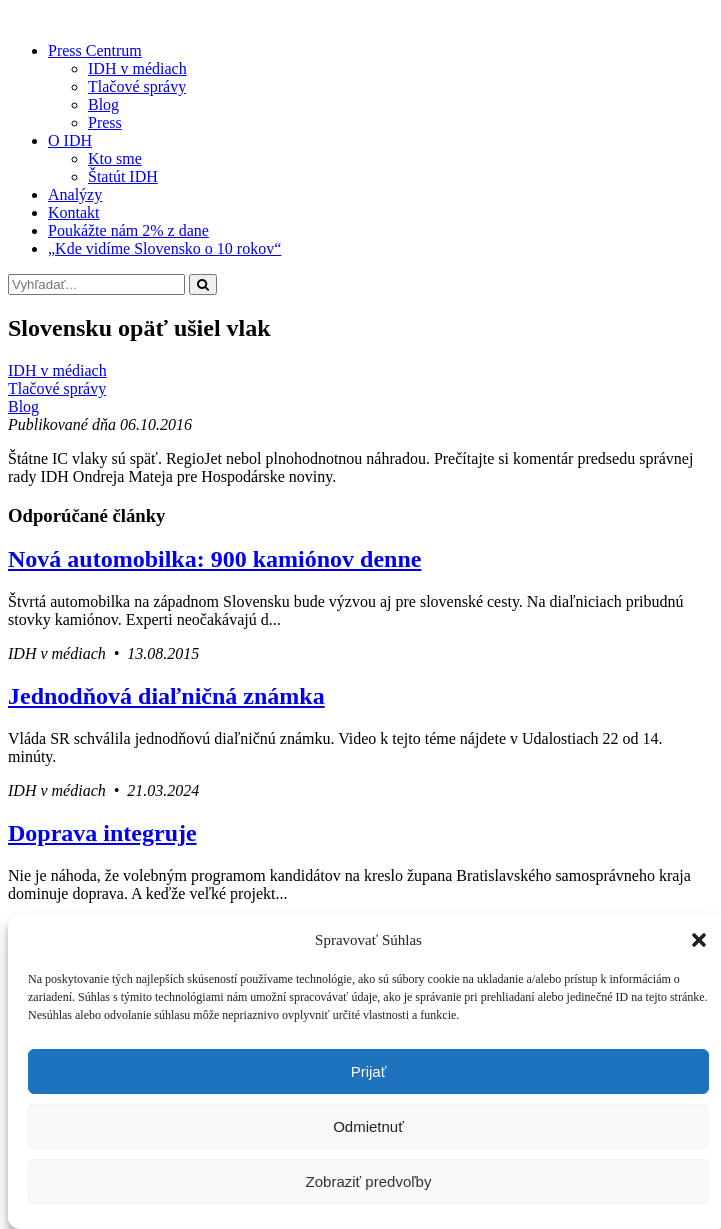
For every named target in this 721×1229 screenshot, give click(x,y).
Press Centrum (95, 50)
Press (105, 122)
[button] (699, 940)
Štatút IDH (123, 176)
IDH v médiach (137, 68)
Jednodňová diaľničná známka (166, 696)
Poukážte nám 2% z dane (128, 230)
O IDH (70, 140)
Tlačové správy (137, 86)
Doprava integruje (102, 833)
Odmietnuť (368, 1126)
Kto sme (115, 158)
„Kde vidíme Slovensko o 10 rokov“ (164, 248)
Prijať (369, 1071)
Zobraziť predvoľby (369, 1181)
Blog (103, 104)
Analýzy (75, 194)
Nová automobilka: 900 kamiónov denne (214, 559)
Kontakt (74, 212)
